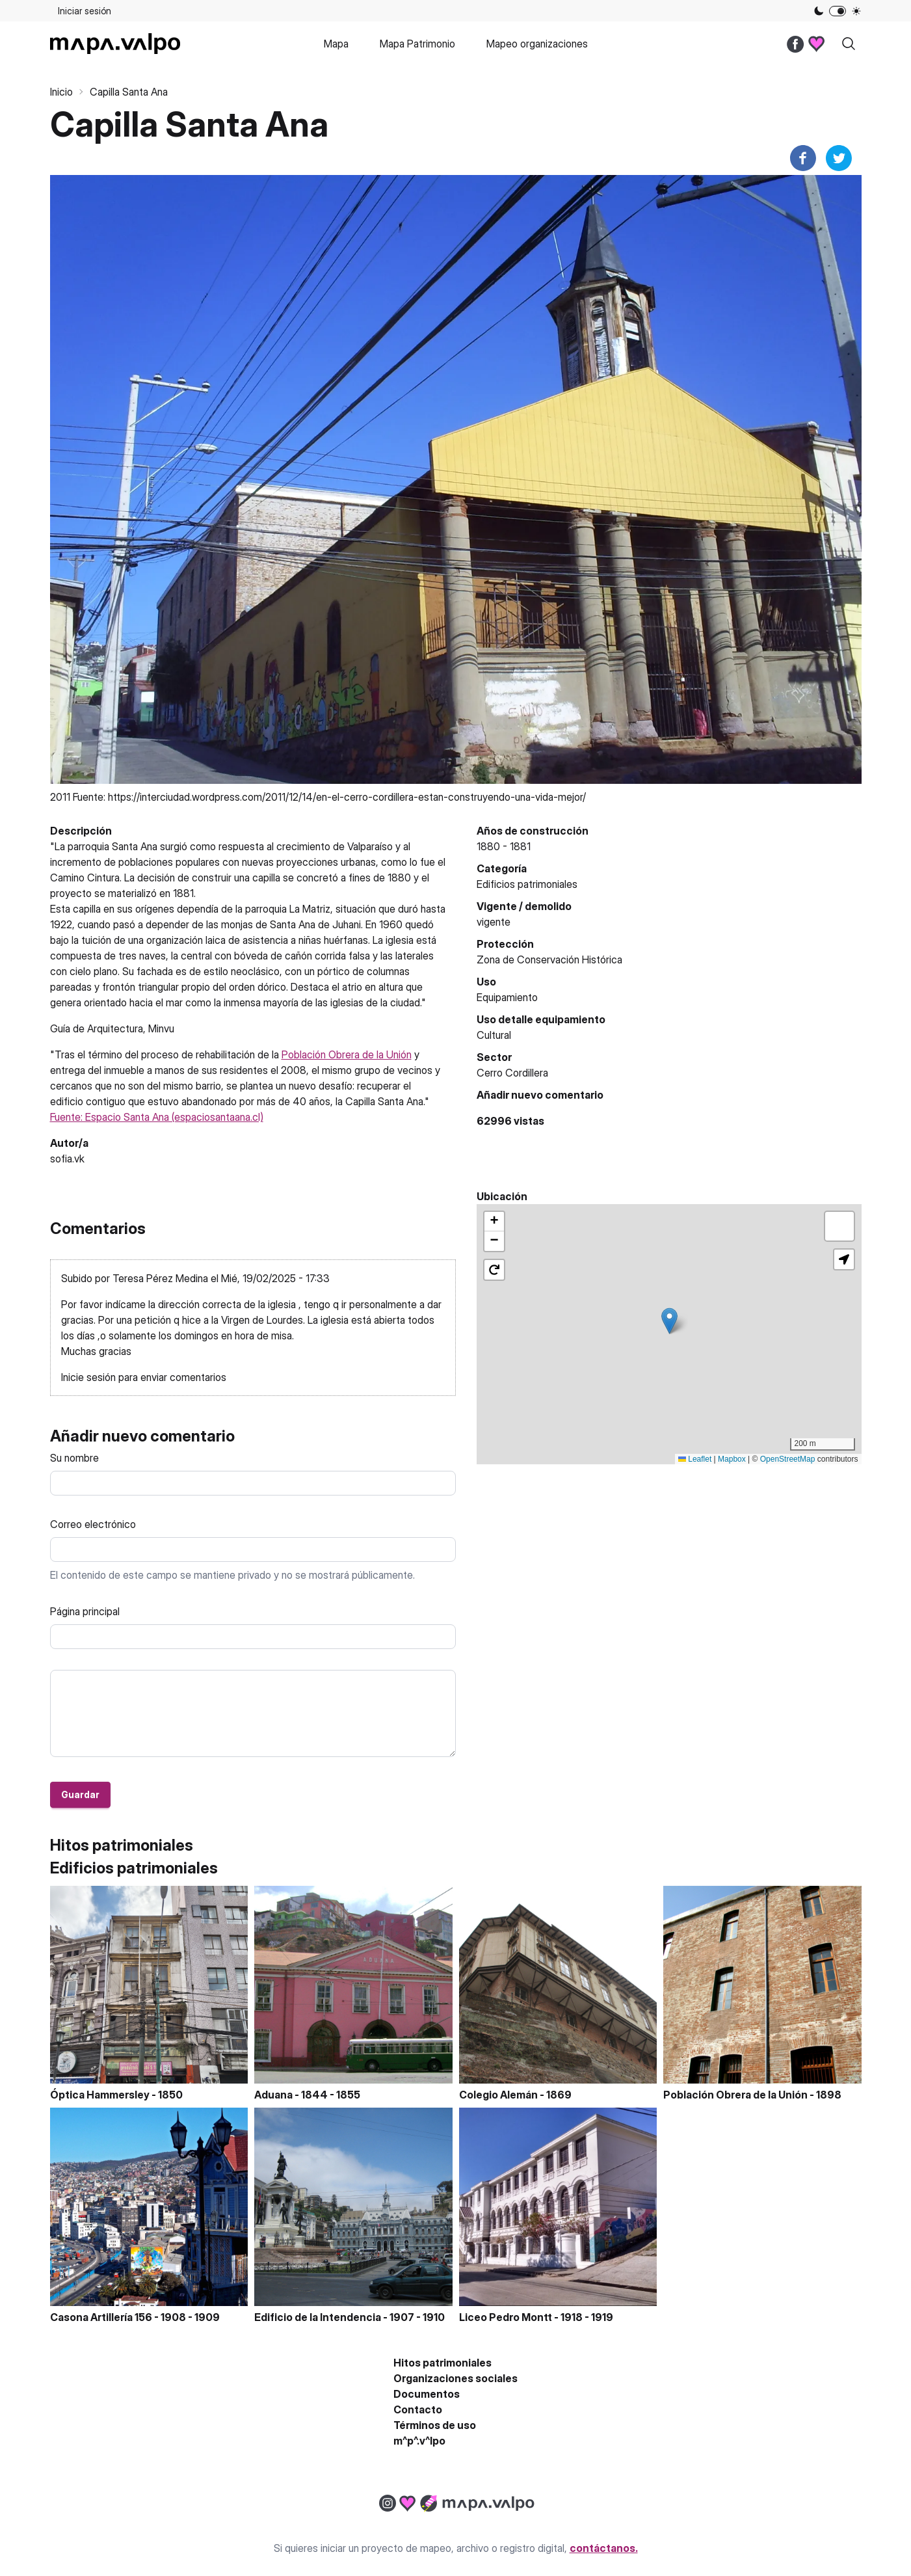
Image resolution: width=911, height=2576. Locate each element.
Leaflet (694, 1459)
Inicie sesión (88, 1377)
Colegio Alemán (498, 2094)
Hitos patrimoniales (442, 2362)
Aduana (273, 2094)
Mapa (336, 43)
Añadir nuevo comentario (540, 1094)
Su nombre (74, 1457)
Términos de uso (434, 2425)
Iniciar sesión (84, 10)
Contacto (417, 2409)
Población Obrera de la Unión (347, 1054)
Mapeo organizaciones (537, 43)
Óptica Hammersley (100, 2094)
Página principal (85, 1611)
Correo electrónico (93, 1524)
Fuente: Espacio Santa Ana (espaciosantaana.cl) (156, 1116)
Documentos (426, 2393)
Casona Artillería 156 (101, 2317)
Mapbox (732, 1459)
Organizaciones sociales (455, 2378)
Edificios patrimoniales (527, 884)
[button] (669, 1321)
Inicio (61, 91)
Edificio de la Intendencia (317, 2317)
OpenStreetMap (787, 1459)
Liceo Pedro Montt (505, 2317)
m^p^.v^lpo (419, 2440)
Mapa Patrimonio (417, 43)
